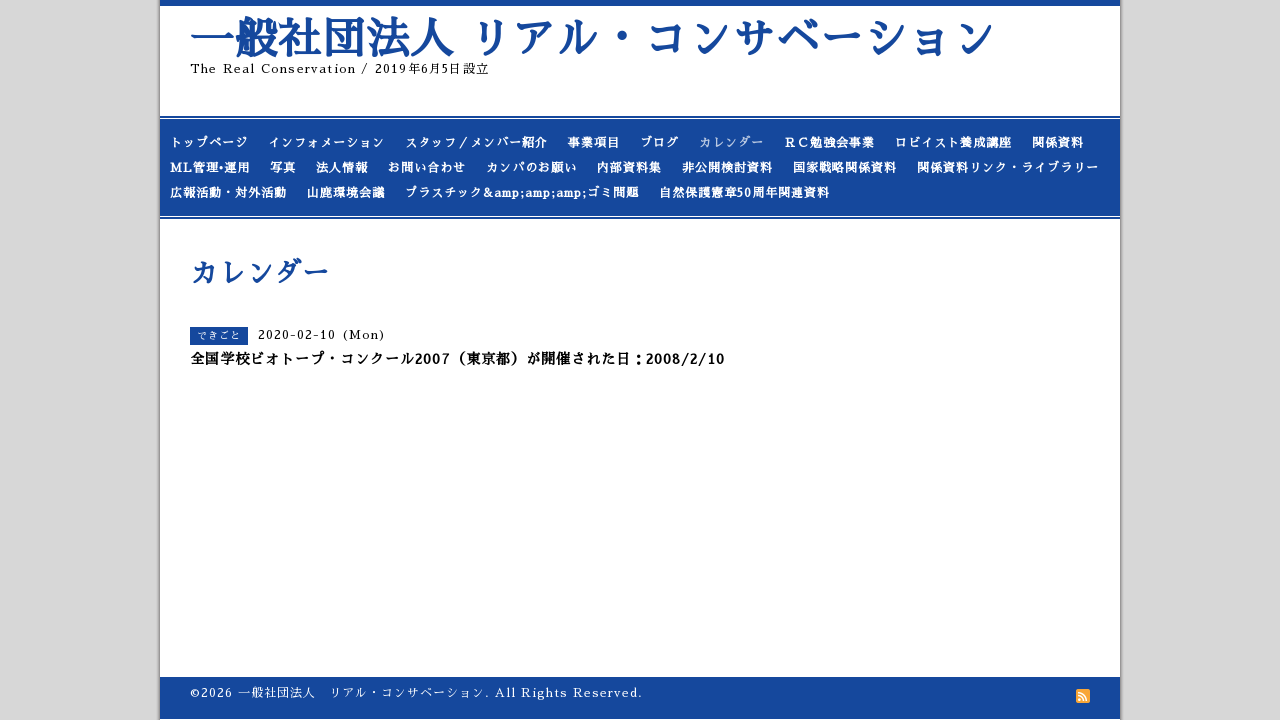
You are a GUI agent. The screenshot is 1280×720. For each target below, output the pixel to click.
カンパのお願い (531, 168)
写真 (283, 168)
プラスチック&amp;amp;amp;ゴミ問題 (522, 193)
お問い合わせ (427, 168)
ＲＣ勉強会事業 (829, 143)
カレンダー (731, 143)
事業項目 (594, 143)
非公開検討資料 (727, 168)
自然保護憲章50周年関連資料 (744, 193)
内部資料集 (629, 168)
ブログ (659, 143)
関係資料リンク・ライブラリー (1008, 168)
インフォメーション (326, 143)
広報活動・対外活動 (228, 193)
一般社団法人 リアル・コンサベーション (593, 39)
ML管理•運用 (210, 168)
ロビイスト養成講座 (953, 143)
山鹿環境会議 (346, 193)
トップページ (209, 143)
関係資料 (1058, 143)
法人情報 (342, 168)
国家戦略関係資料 (845, 168)
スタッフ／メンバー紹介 (476, 143)
